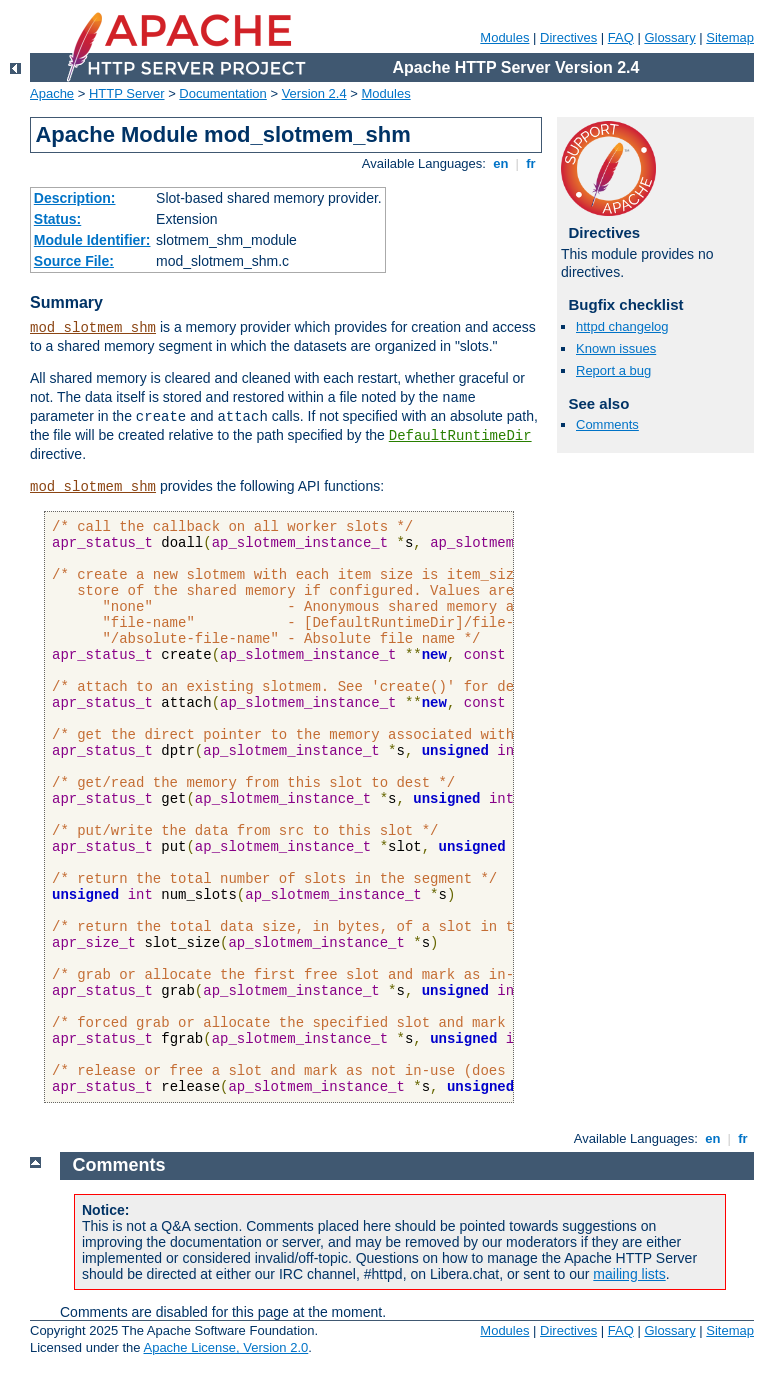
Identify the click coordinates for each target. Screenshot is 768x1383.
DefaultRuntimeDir (460, 436)
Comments (607, 424)
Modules (504, 37)
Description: (75, 198)
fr (531, 163)
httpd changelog (622, 326)
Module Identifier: (92, 240)
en (501, 163)
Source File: (74, 261)
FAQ (621, 37)
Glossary (669, 37)
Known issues (616, 348)
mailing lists (629, 1274)
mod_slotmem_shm (93, 328)
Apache (52, 93)
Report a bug (613, 370)
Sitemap (730, 37)
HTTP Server (127, 93)
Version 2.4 (314, 93)
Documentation (222, 93)
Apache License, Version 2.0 (225, 1347)
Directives (568, 37)
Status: (57, 219)
